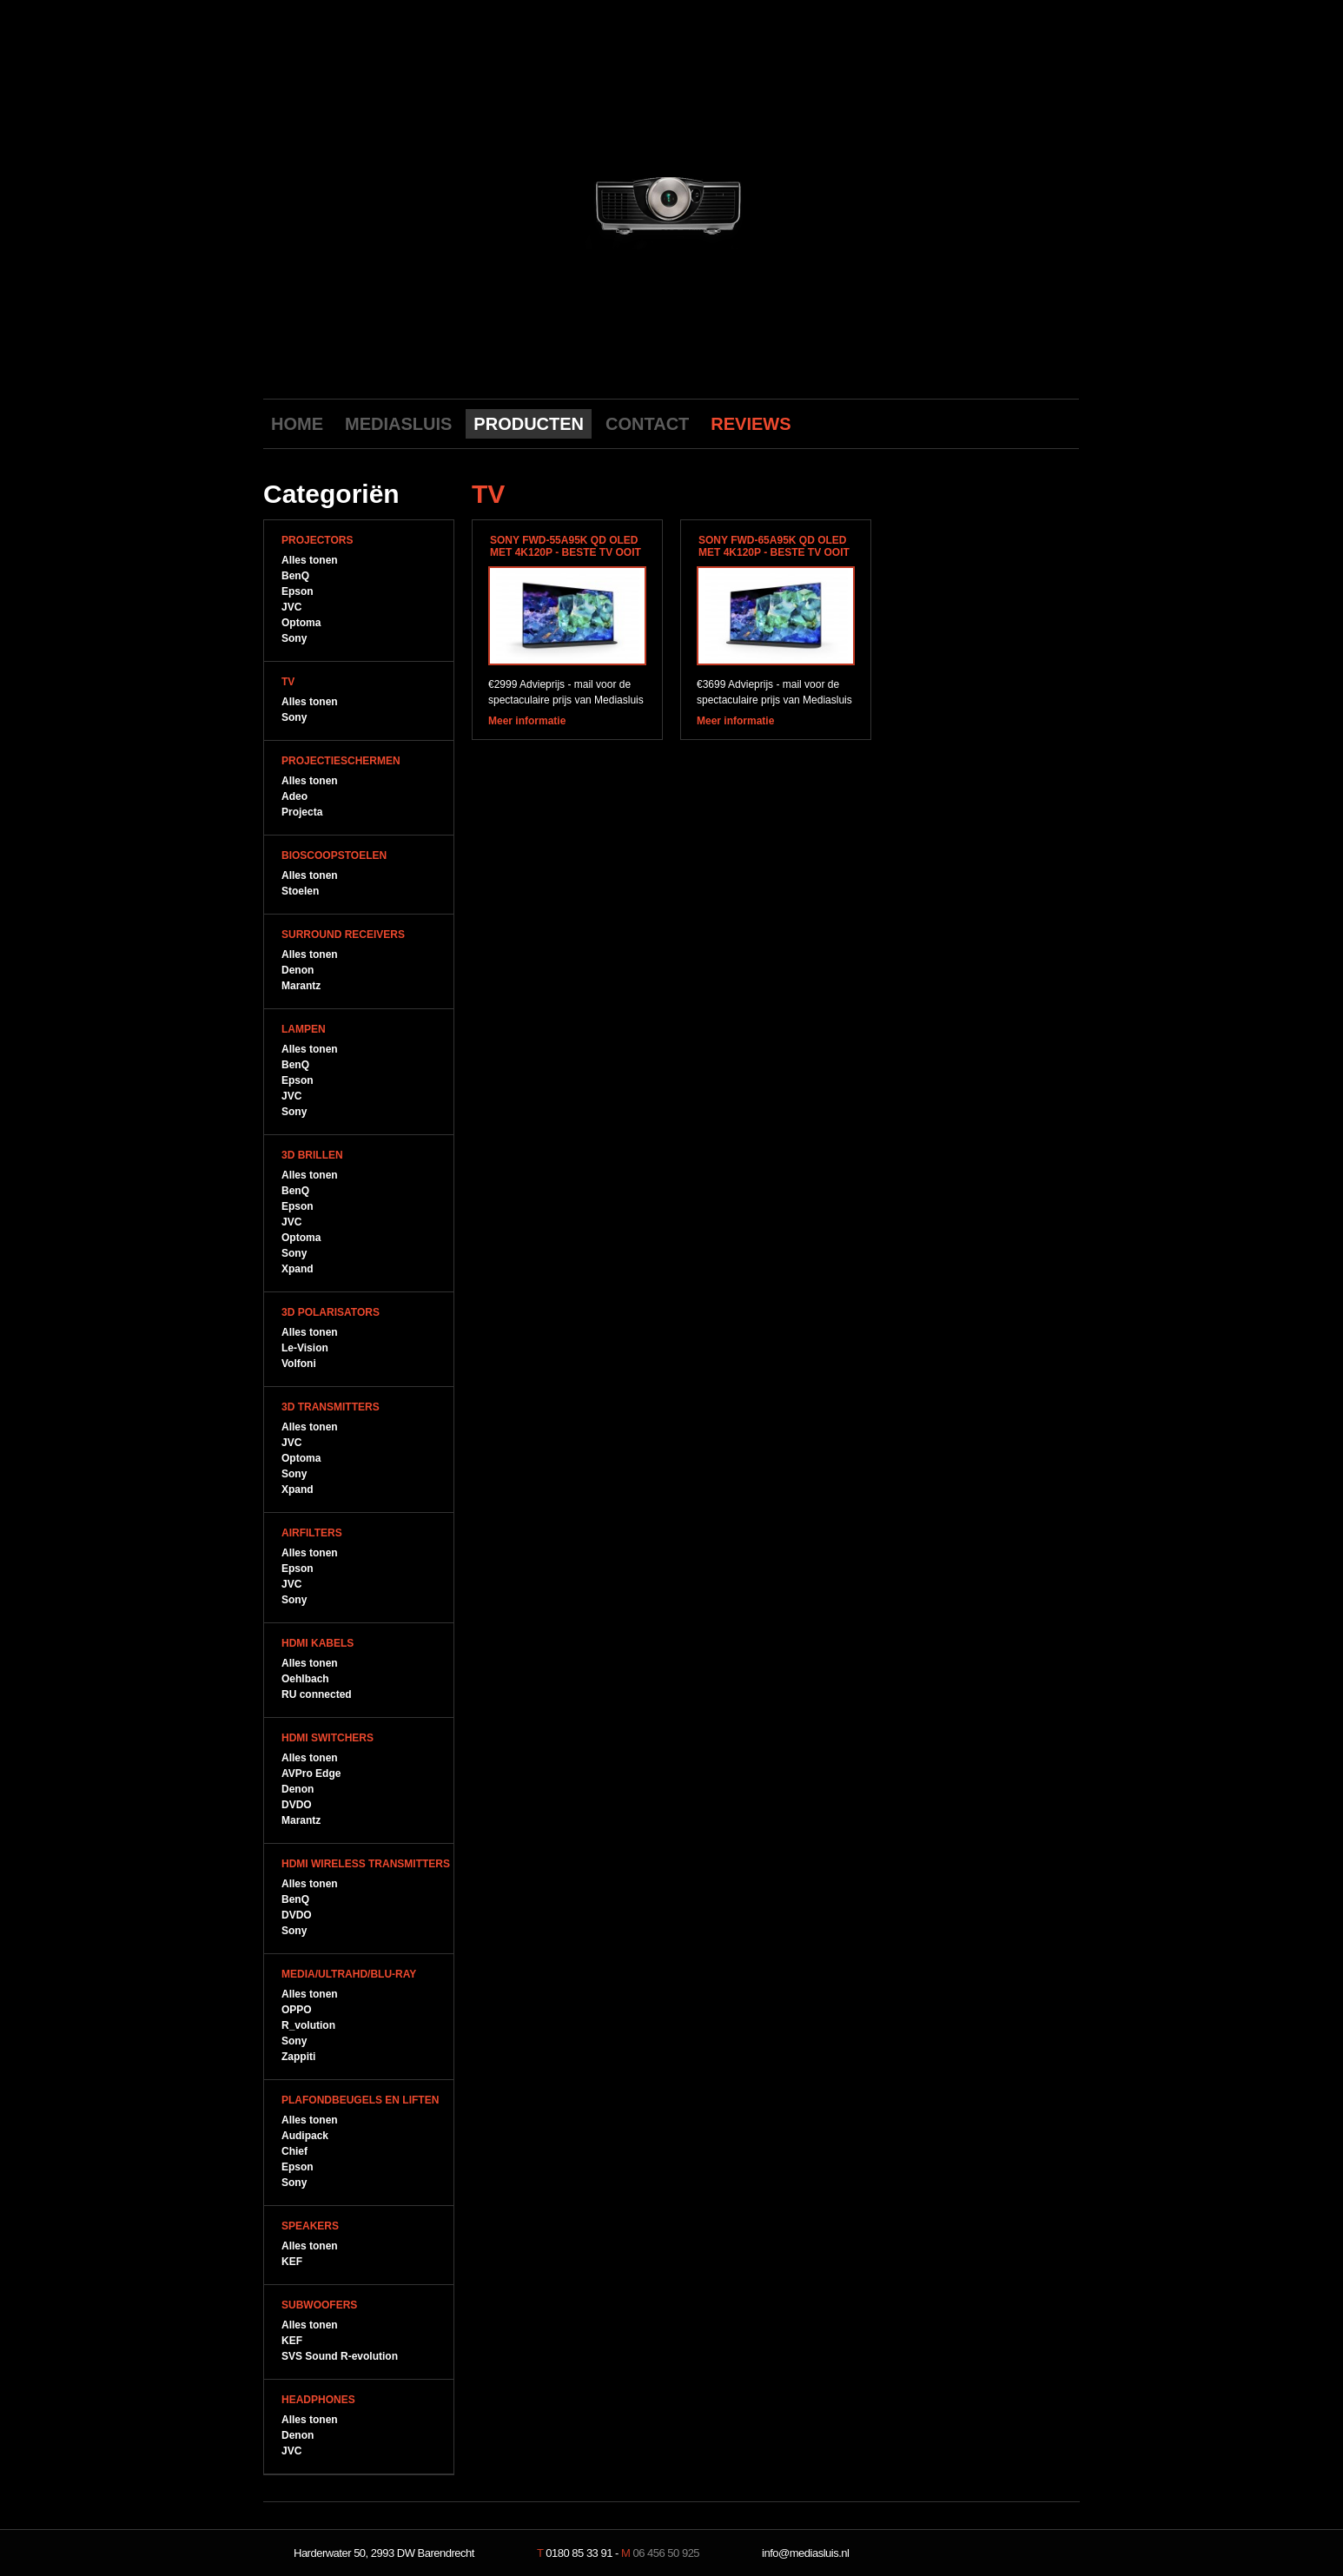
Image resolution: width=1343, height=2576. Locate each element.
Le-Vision (304, 1348)
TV (287, 682)
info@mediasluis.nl (805, 2552)
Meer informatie (527, 721)
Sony (294, 638)
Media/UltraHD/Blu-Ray (348, 1974)
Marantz (301, 986)
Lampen (303, 1029)
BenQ (295, 576)
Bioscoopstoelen (334, 855)
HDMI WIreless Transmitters (365, 1864)
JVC (291, 607)
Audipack (304, 2136)
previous (516, 201)
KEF (291, 2262)
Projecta (301, 812)
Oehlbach (305, 1679)
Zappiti (298, 2057)
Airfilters (311, 1533)
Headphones (318, 2400)
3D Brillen (312, 1155)
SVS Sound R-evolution (339, 2356)
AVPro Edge (311, 1773)
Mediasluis (674, 93)
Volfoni (298, 1363)
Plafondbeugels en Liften (360, 2100)
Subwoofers (319, 2305)
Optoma (301, 623)
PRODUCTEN (528, 423)
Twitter (1035, 423)
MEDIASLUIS (398, 423)
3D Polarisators (330, 1312)
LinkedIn (1062, 423)
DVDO (296, 1805)
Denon (297, 970)
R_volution (308, 2025)
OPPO (296, 2010)
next (825, 201)
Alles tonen (309, 560)
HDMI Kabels (317, 1643)
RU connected (316, 1694)
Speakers (310, 2226)
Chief (294, 2151)
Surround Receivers (343, 934)
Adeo (294, 796)
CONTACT (647, 423)
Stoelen (300, 891)
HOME (297, 423)
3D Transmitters (330, 1407)
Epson (297, 591)
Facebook (1008, 423)
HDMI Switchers (327, 1738)
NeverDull (1023, 2553)
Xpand (297, 1269)
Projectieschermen (340, 761)
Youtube (981, 423)
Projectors (317, 540)
